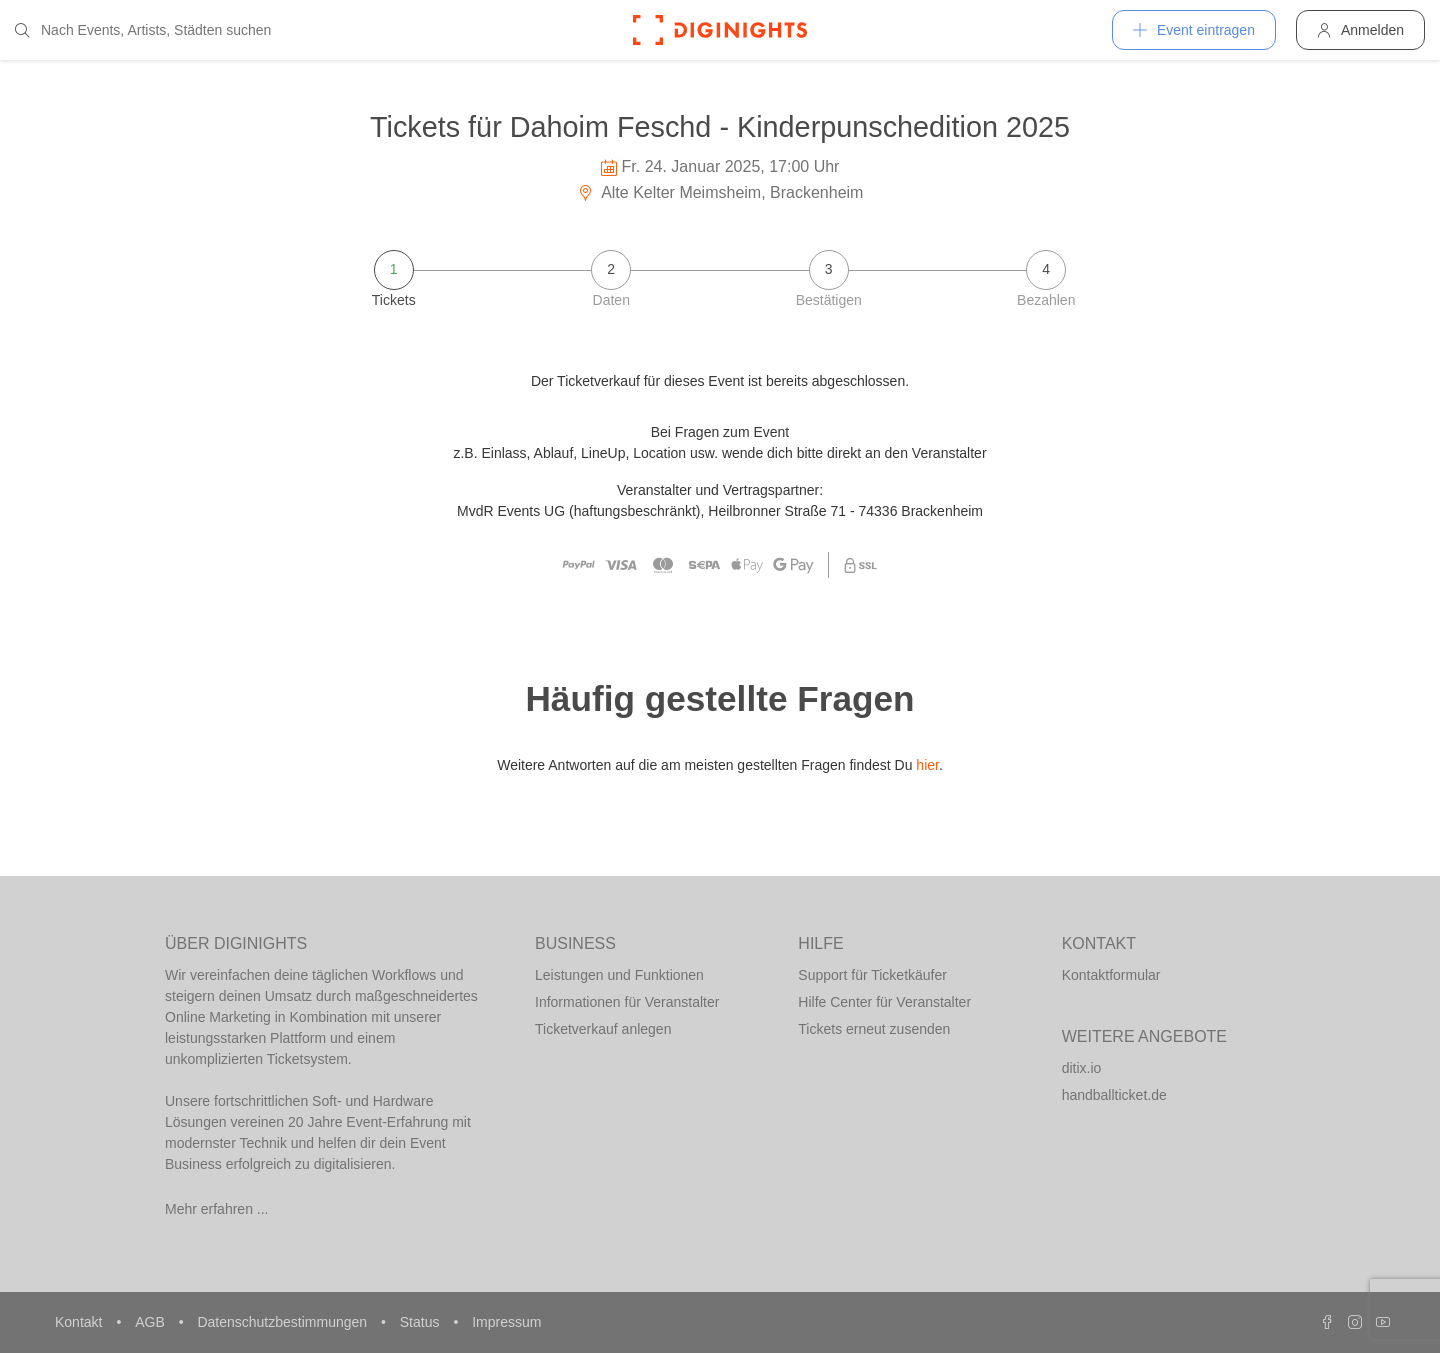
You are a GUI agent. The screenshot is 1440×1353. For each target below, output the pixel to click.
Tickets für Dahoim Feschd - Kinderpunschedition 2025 (720, 127)
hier (927, 765)
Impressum (506, 1322)
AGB (151, 1322)
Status (422, 1322)
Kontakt (80, 1322)
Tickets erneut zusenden (874, 1029)
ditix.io (1082, 1068)
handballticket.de (1114, 1095)
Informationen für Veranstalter (627, 1002)
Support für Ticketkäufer (872, 975)
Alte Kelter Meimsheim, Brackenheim (720, 192)
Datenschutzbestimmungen (284, 1322)
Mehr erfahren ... (217, 1209)
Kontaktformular (1111, 975)
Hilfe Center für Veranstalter (884, 1002)
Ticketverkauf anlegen (603, 1029)
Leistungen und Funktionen (619, 975)
